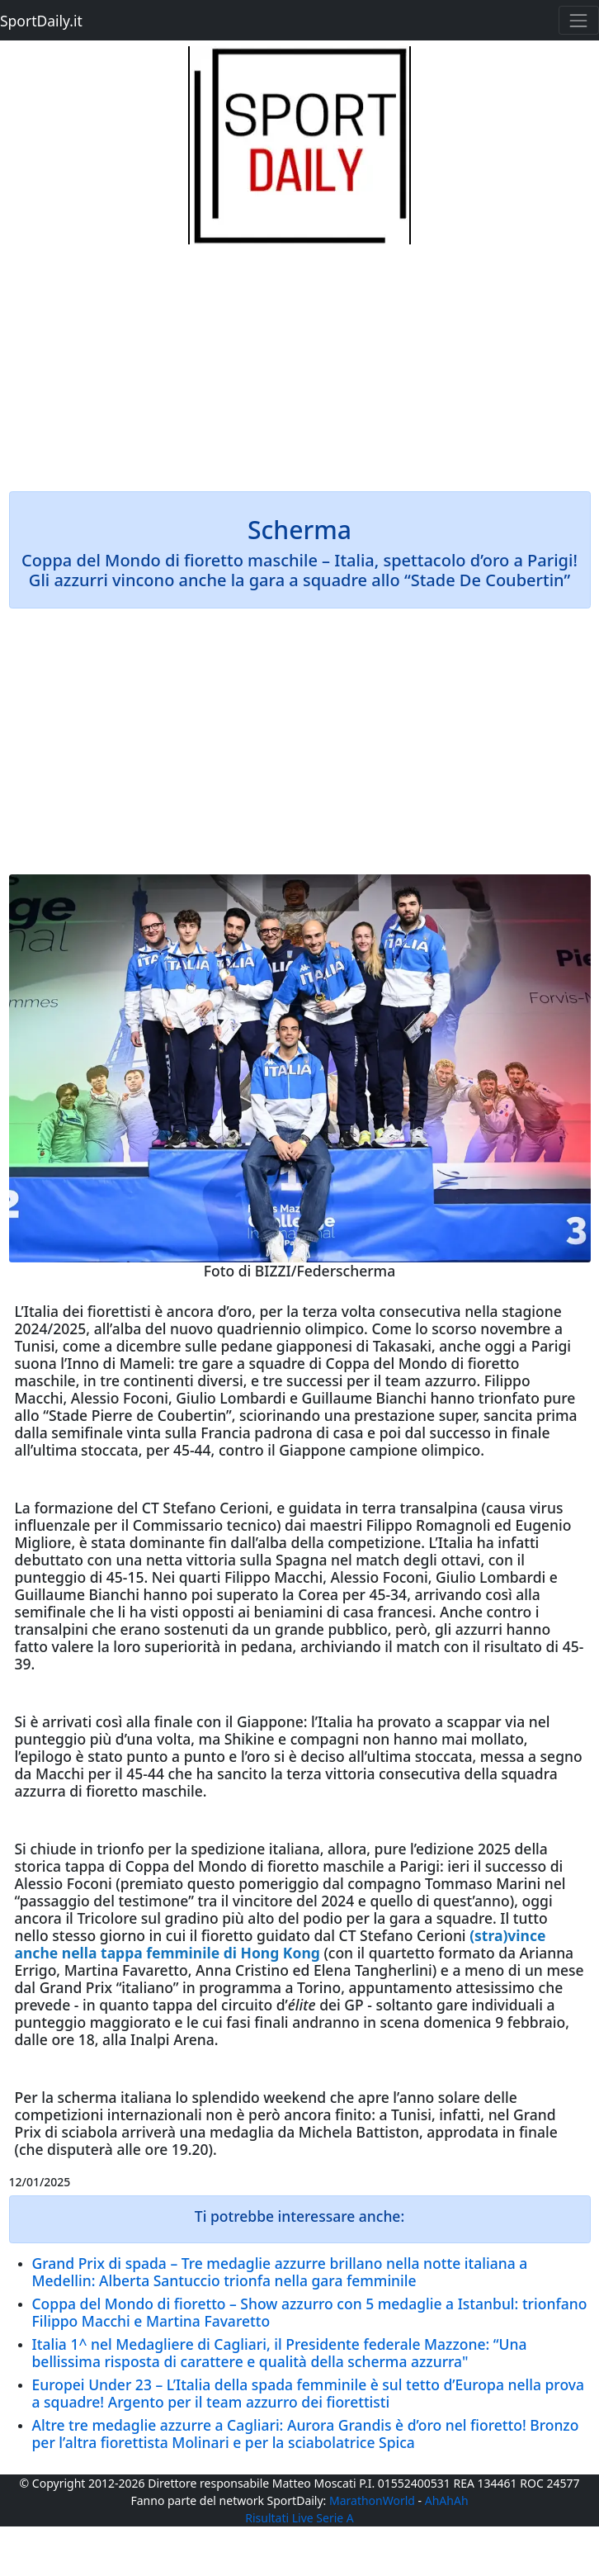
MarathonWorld (372, 2500)
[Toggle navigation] (579, 20)
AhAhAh (447, 2500)
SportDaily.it (41, 21)
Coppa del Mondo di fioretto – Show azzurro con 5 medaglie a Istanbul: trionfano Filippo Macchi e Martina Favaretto (309, 2312)
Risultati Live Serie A (299, 2518)
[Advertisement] (300, 360)
